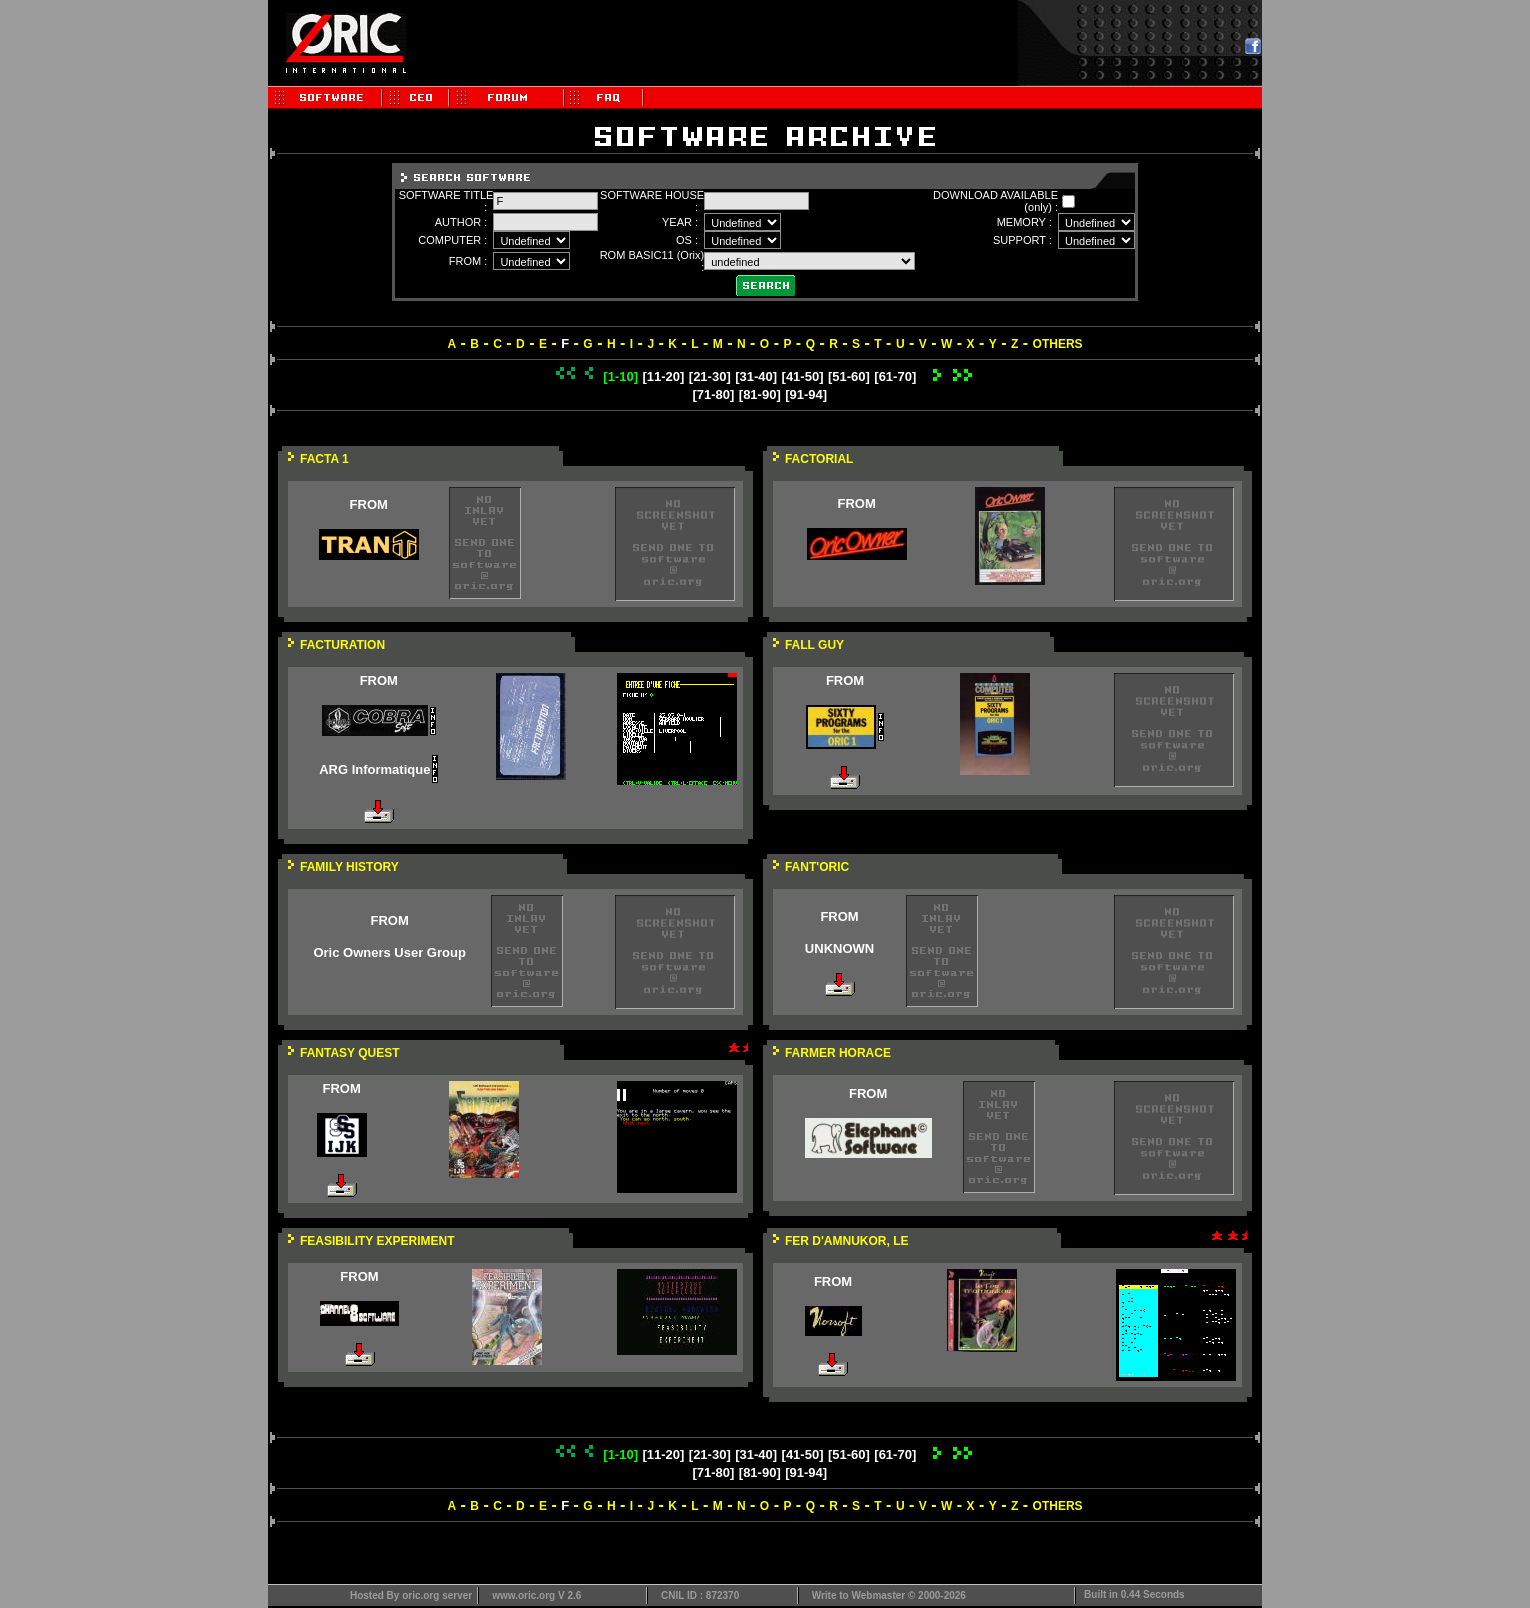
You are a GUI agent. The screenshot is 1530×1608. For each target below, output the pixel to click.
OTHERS (1058, 344)
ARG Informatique (374, 769)
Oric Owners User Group (389, 952)
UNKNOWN (839, 948)
